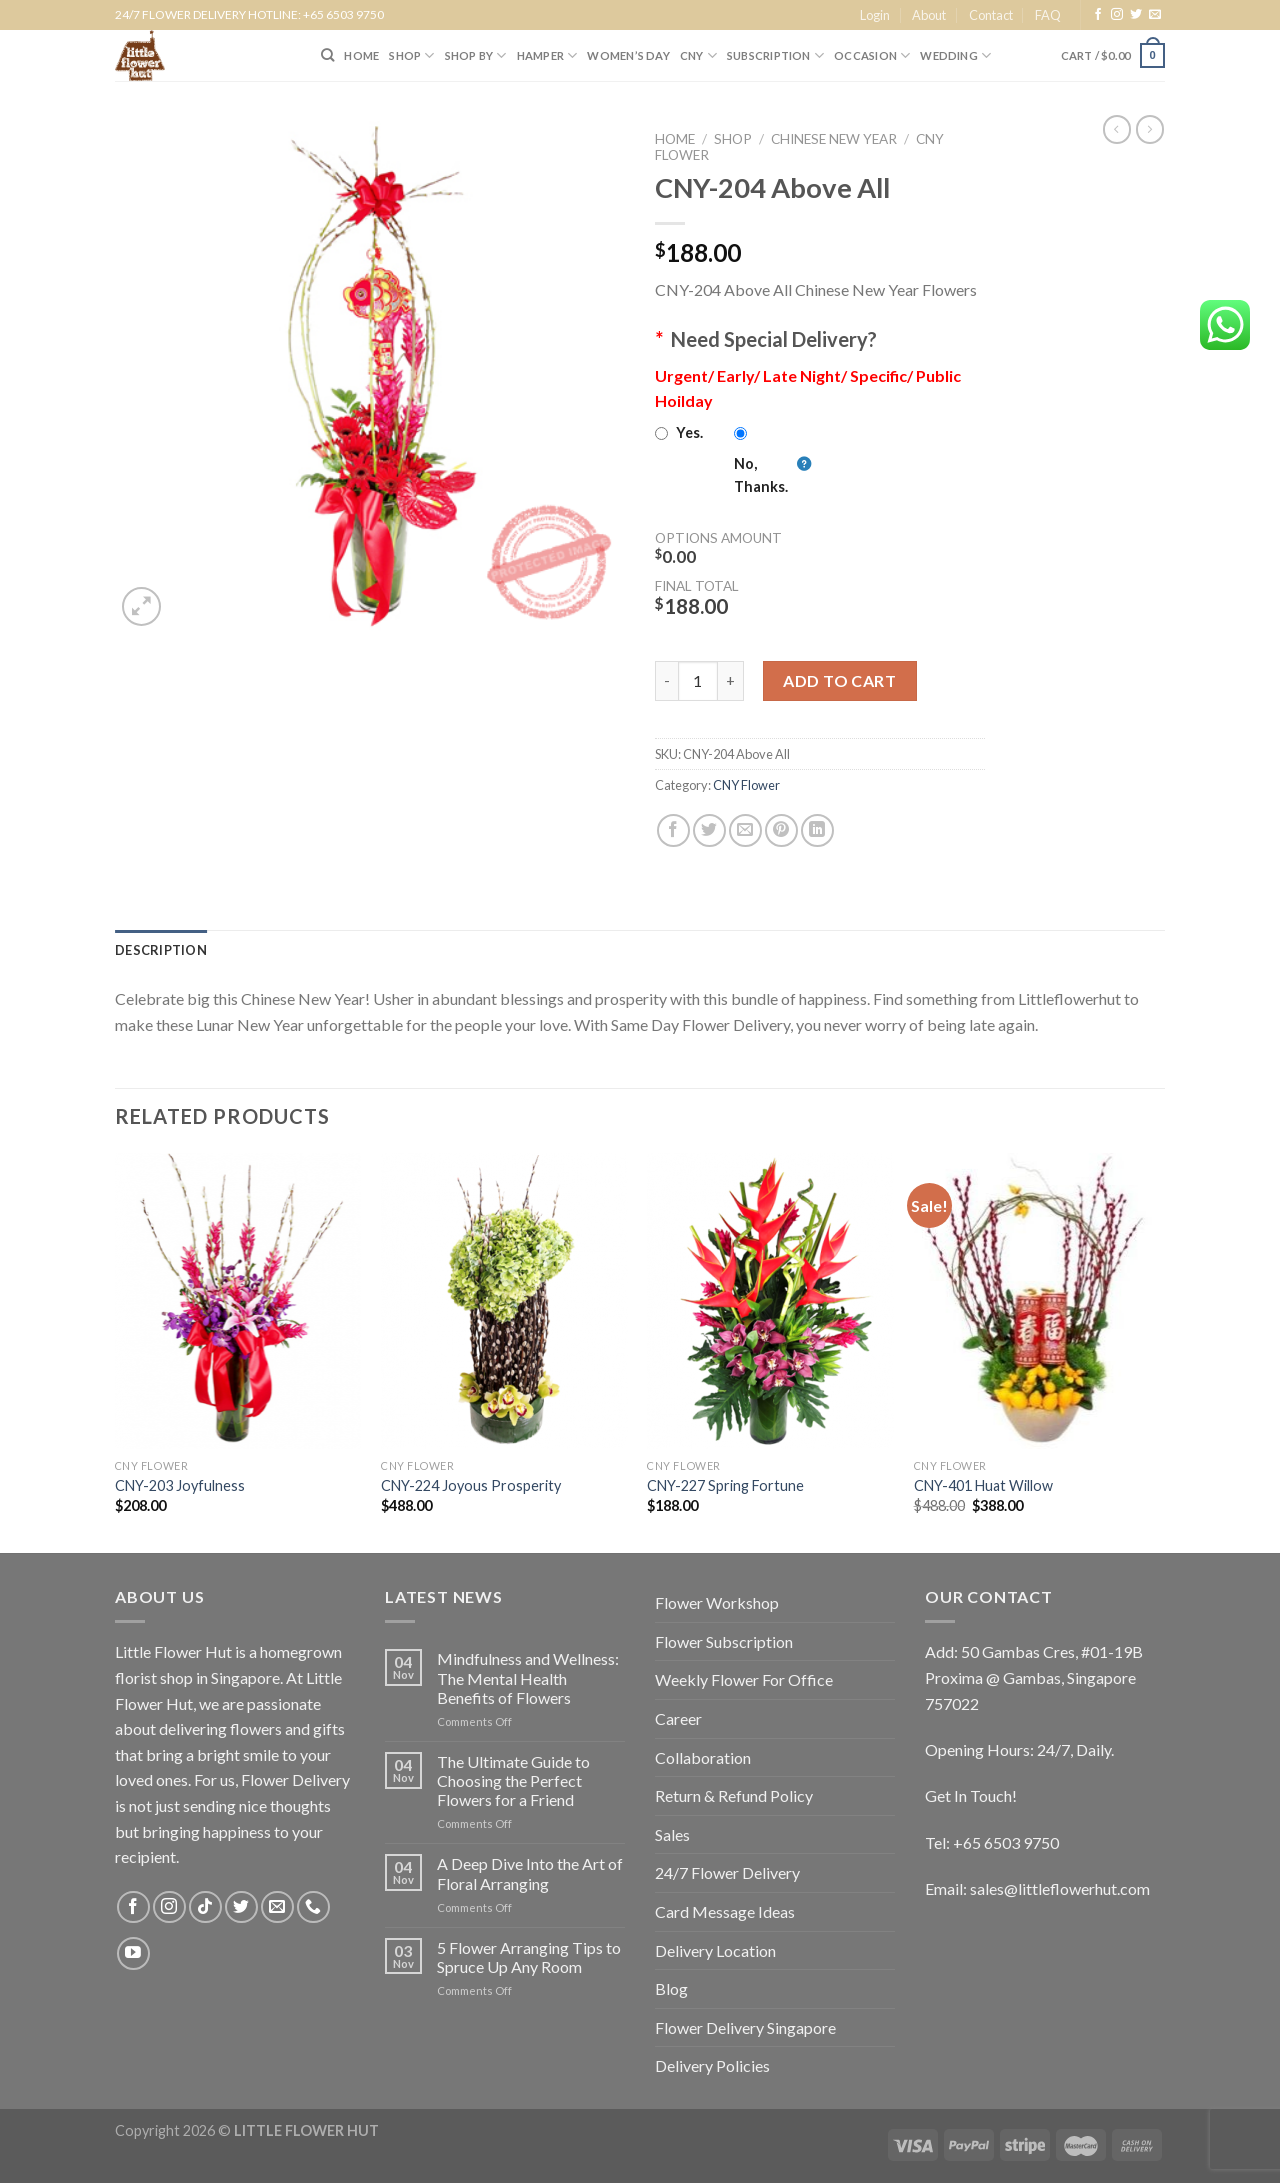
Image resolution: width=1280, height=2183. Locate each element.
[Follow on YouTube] (133, 1953)
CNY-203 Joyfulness (180, 1485)
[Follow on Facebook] (1098, 15)
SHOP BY (476, 55)
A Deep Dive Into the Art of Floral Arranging (530, 1873)
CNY (698, 55)
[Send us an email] (1155, 15)
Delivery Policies (712, 2065)
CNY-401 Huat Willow (983, 1485)
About (929, 15)
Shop (733, 139)
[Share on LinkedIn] (817, 830)
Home (675, 139)
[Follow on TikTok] (205, 1907)
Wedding (955, 55)
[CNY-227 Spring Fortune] (770, 1301)
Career (678, 1718)
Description (161, 950)
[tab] (161, 950)
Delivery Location (715, 1950)
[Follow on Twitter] (1136, 15)
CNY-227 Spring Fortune (725, 1485)
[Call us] (313, 1907)
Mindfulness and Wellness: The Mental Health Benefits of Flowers (528, 1677)
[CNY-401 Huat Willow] (1037, 1301)
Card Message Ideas (725, 1911)
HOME (361, 55)
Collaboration (703, 1757)
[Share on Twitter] (709, 830)
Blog (671, 1988)
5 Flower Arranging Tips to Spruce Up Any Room (529, 1957)
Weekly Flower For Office (744, 1679)
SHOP (411, 55)
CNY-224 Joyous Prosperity (471, 1485)
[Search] (327, 55)
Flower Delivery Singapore (745, 2027)
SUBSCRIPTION (775, 55)
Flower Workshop (717, 1602)
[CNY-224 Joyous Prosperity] (504, 1301)
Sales (672, 1834)
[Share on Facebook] (673, 830)
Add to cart (839, 680)
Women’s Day (628, 55)
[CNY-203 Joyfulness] (238, 1301)
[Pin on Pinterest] (781, 830)
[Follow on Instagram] (1117, 15)
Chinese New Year (834, 139)
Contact (991, 15)
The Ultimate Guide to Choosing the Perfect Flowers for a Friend (513, 1780)
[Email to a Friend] (745, 830)
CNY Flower (746, 785)
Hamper (547, 55)
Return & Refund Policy (734, 1795)
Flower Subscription (724, 1641)
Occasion (872, 55)
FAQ (1048, 15)
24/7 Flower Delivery (727, 1872)
